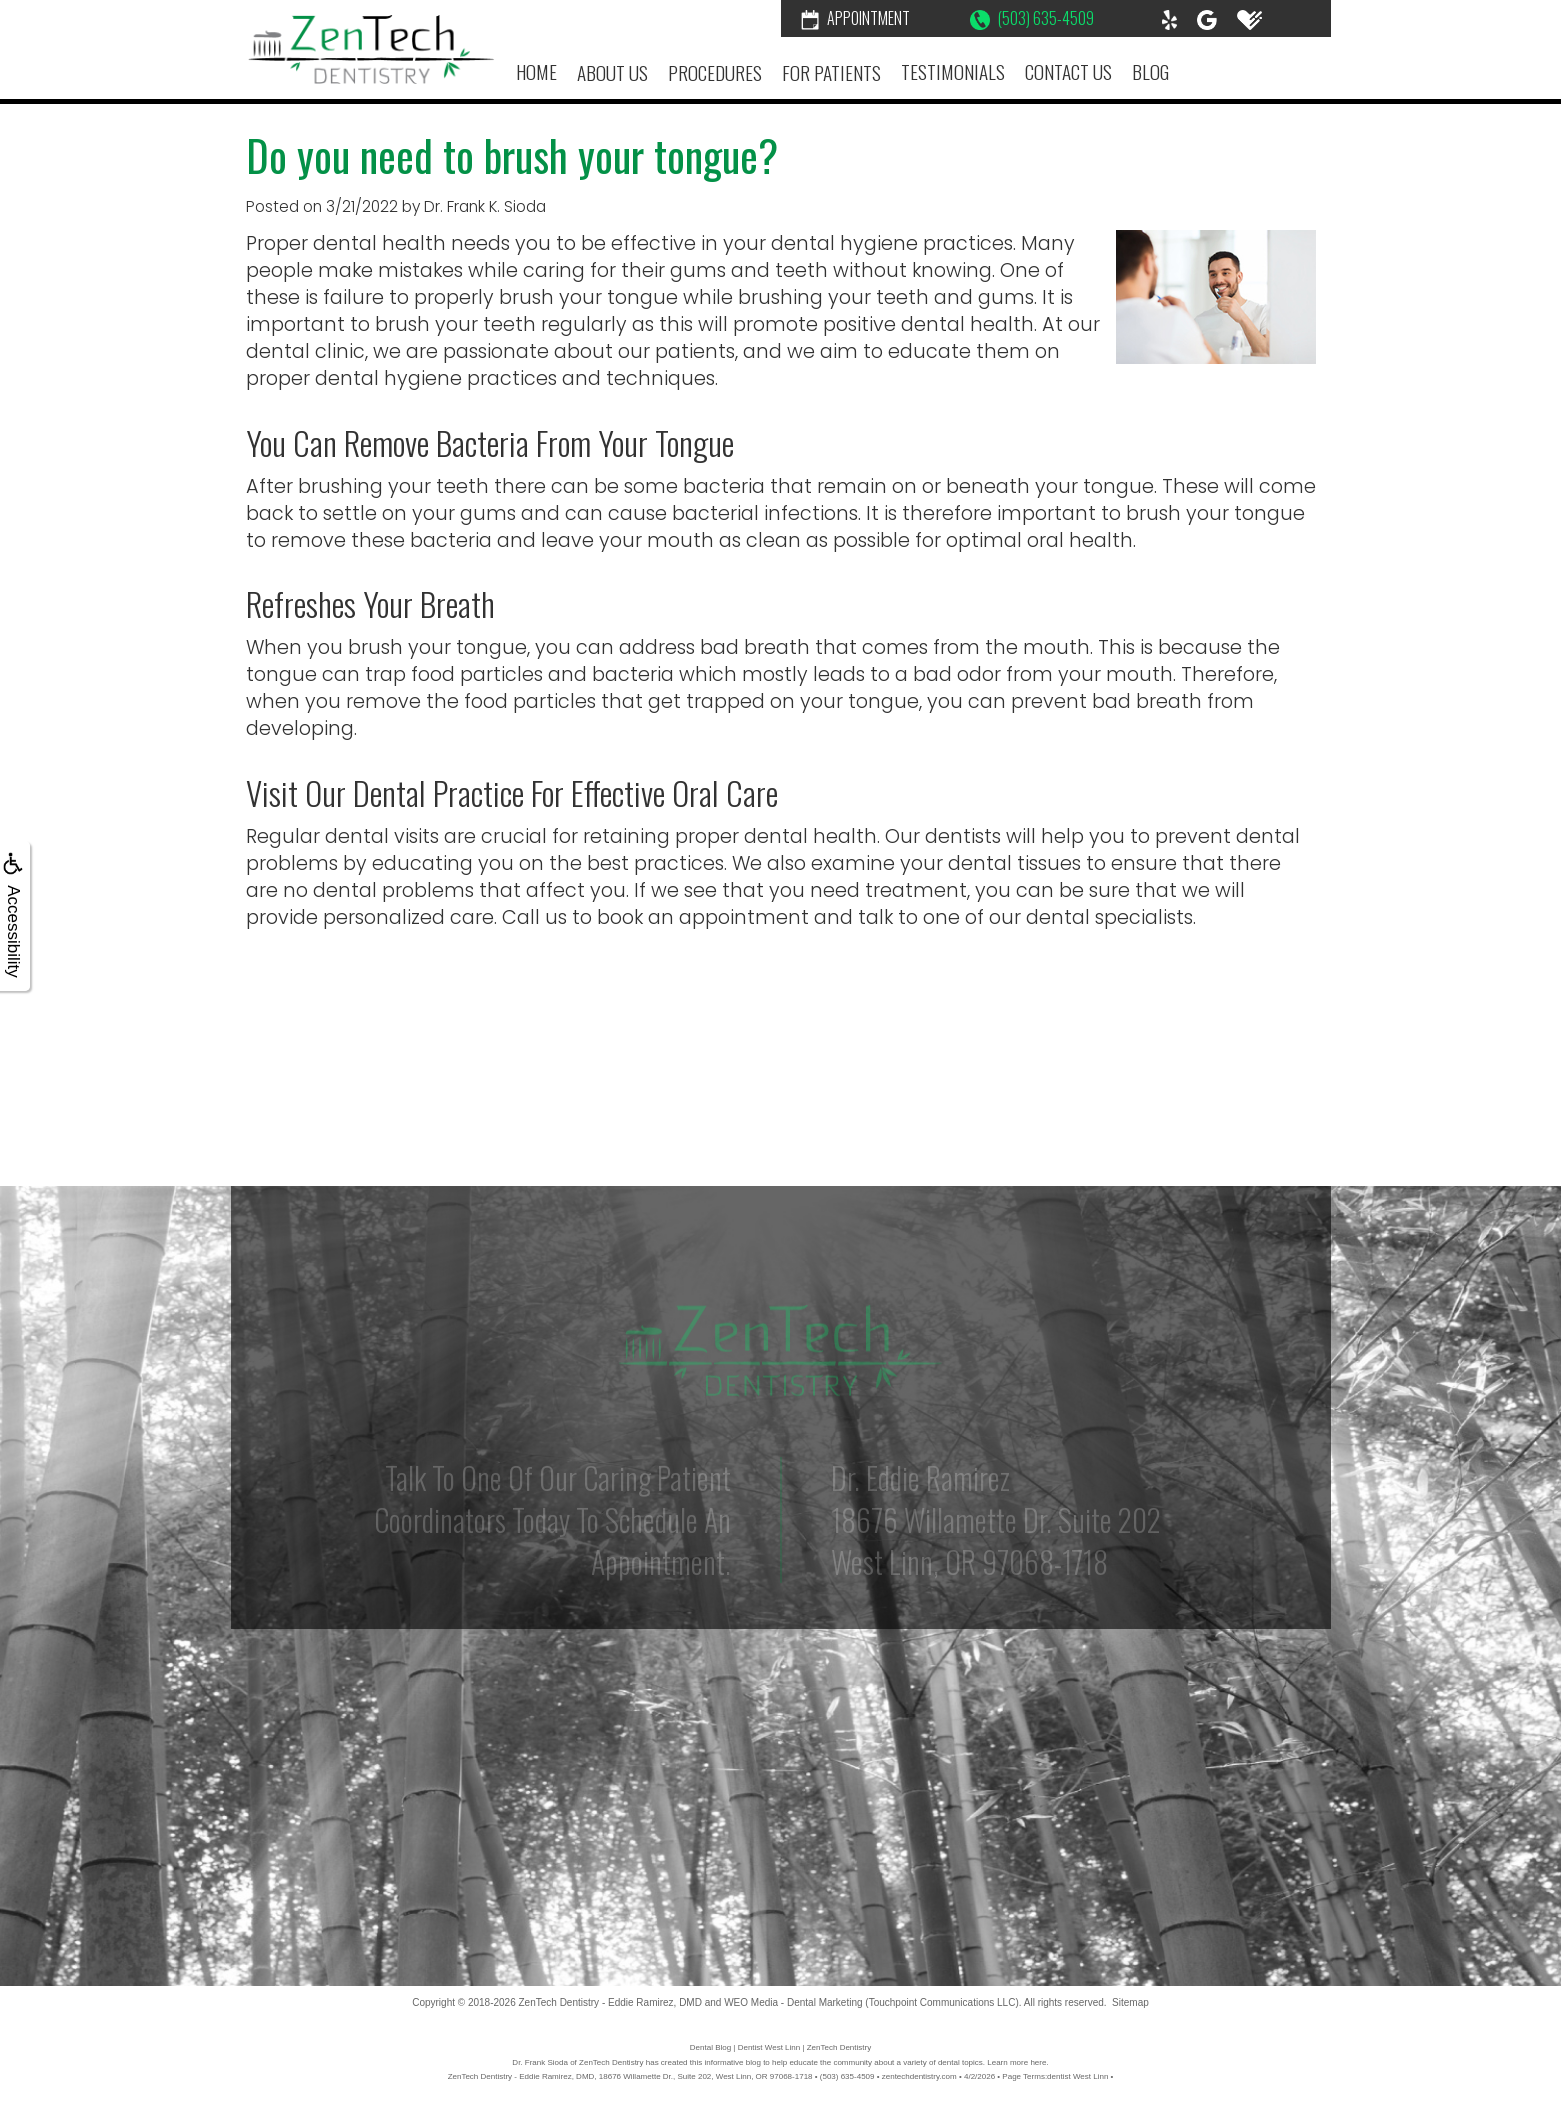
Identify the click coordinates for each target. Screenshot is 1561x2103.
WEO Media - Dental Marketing (793, 2002)
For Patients (831, 72)
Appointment (855, 18)
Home (536, 71)
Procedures (715, 72)
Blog (1150, 71)
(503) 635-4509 (1032, 18)
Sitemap (1130, 2002)
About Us (612, 72)
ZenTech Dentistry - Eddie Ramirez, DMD (610, 2002)
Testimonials (953, 71)
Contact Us (1068, 71)
